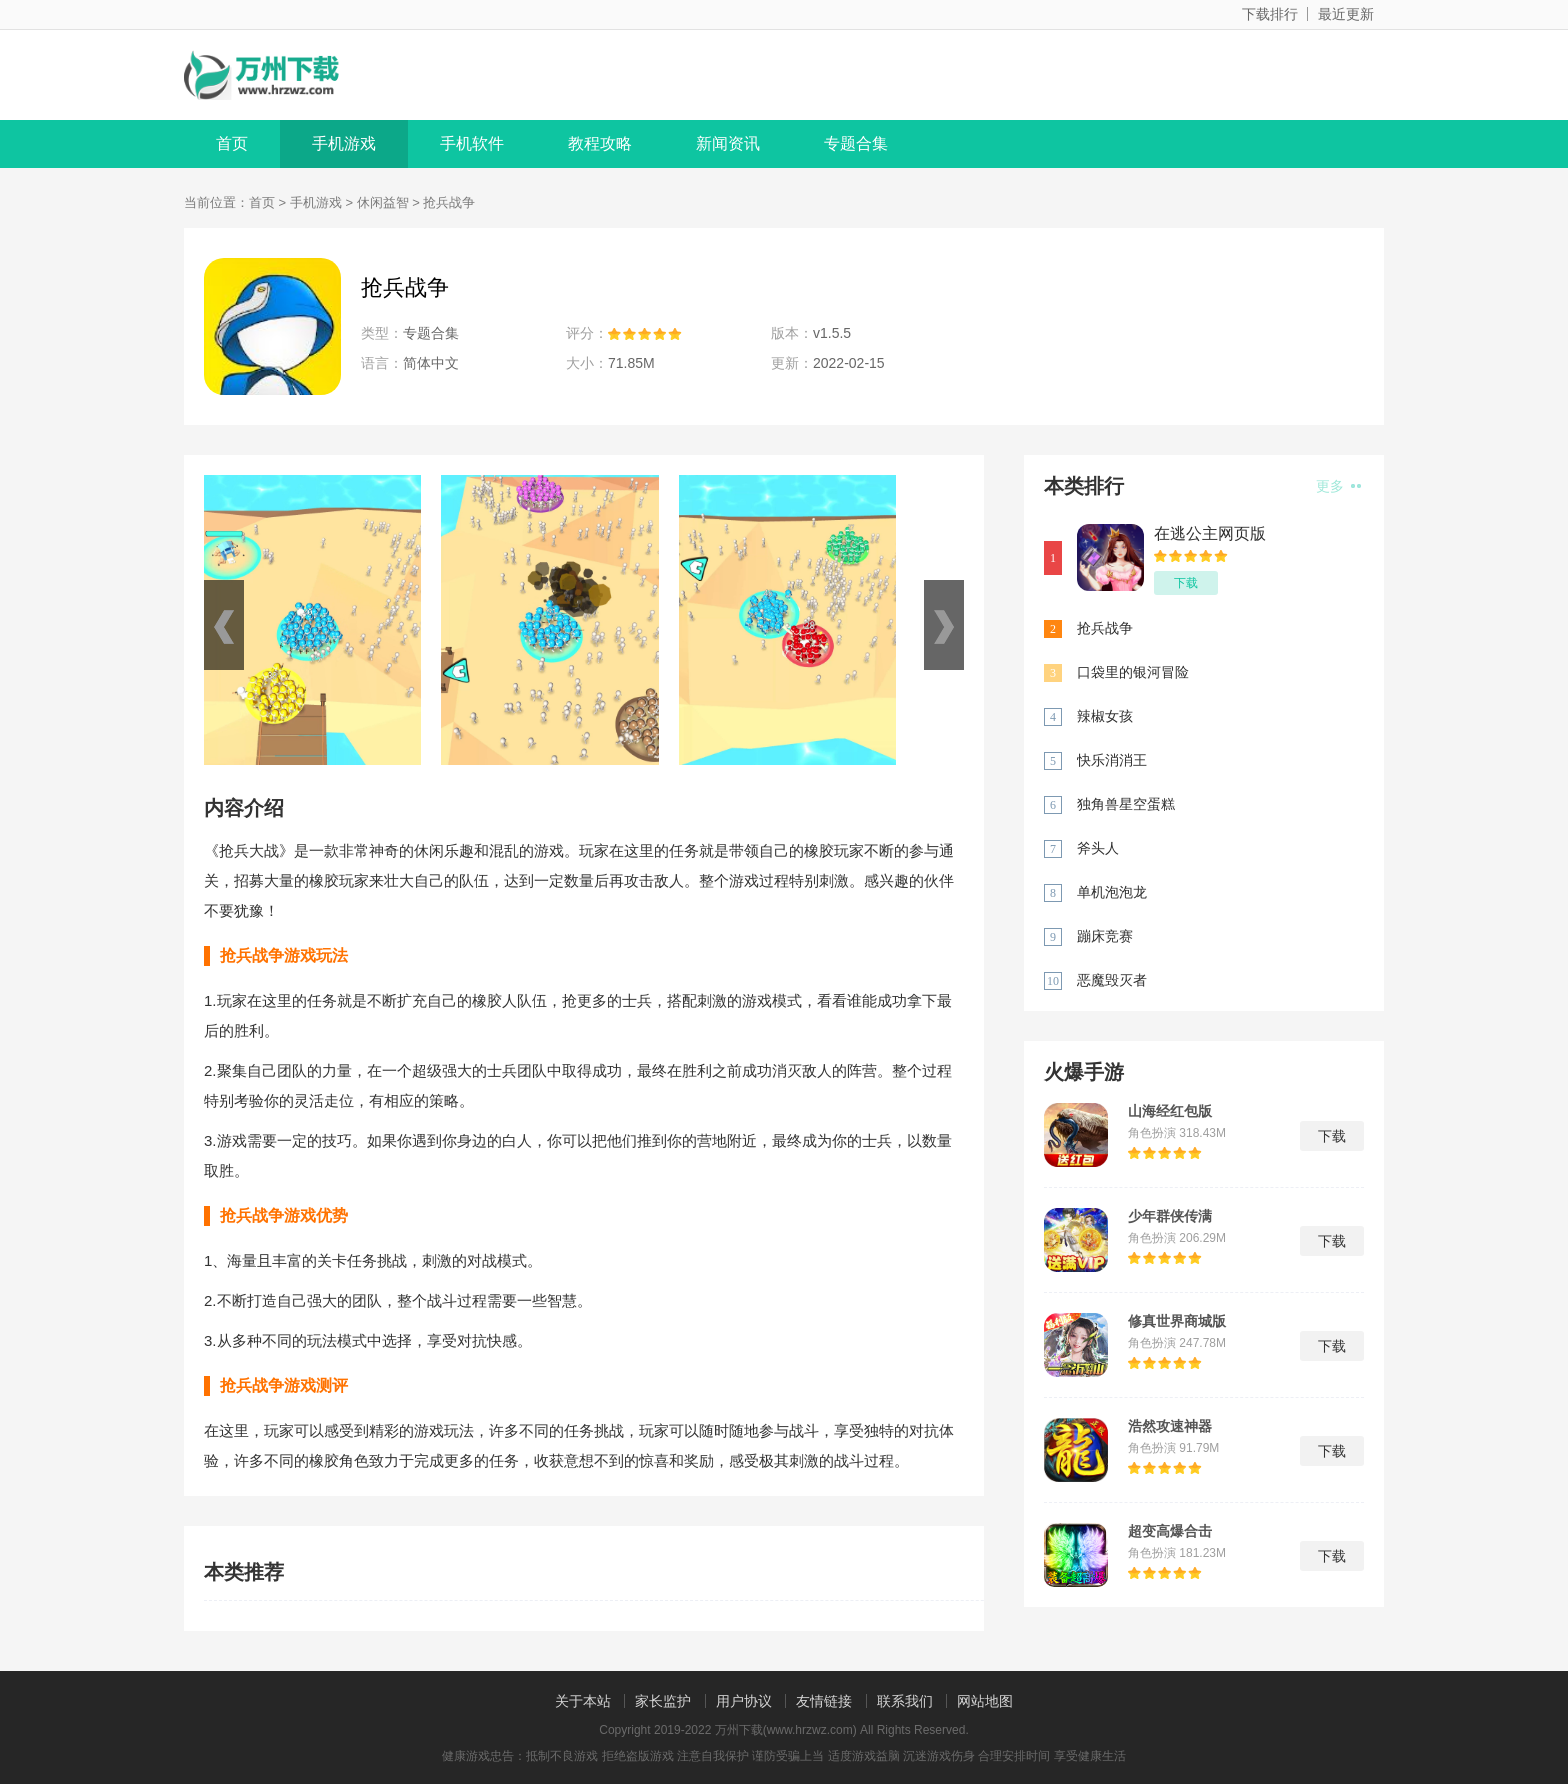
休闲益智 (383, 202)
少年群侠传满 (1170, 1216)
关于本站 (583, 1701)
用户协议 (744, 1701)
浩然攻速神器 (1170, 1426)
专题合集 (856, 143)
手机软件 (472, 143)
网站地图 (985, 1701)
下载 (1186, 583)
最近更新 (1346, 14)
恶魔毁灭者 (1112, 980)
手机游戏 (344, 143)
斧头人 (1098, 848)
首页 (232, 143)
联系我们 (905, 1701)
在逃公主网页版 (1210, 533)
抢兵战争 (1105, 628)
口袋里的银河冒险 (1133, 672)
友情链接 (824, 1701)
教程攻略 (600, 143)
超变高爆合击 (1170, 1531)
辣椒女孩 (1105, 716)
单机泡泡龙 (1112, 892)
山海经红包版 (1170, 1111)
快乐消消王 (1112, 760)
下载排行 (1270, 14)
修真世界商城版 (1177, 1321)
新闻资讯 (728, 143)
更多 (1338, 486)
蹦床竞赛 (1105, 936)
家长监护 (663, 1701)
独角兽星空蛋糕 (1126, 804)
